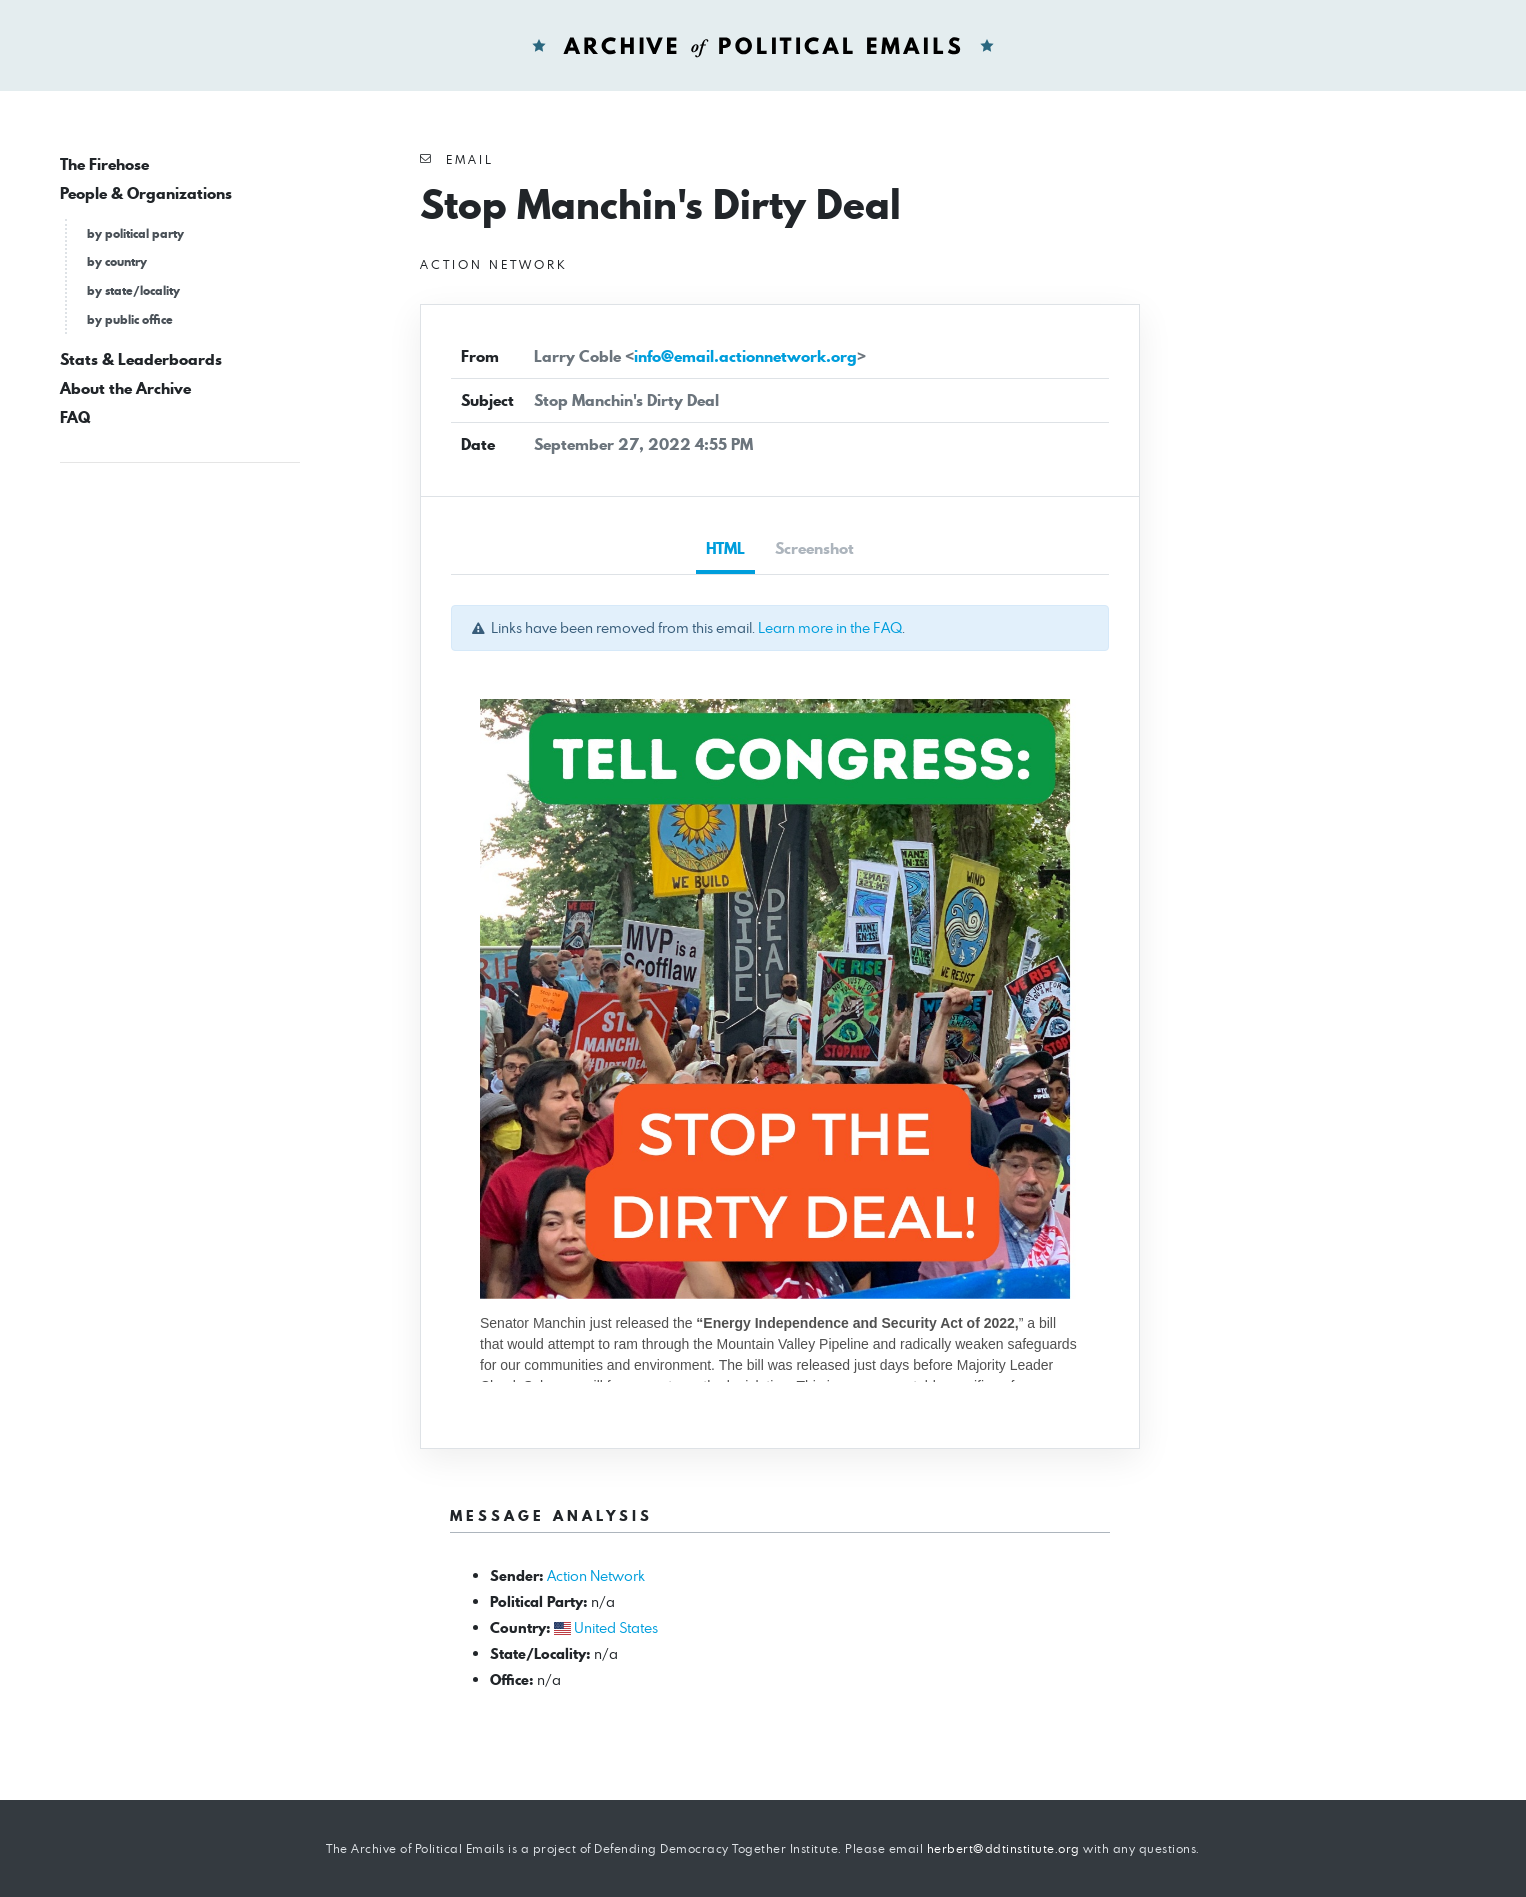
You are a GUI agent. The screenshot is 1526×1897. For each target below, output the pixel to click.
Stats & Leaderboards (141, 359)
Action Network (596, 1575)
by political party (135, 233)
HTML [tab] (725, 548)
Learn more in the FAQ (830, 627)
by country (117, 261)
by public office (130, 319)
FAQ (75, 417)
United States (616, 1627)
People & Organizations (146, 193)
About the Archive (125, 388)
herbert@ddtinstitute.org (1003, 1848)
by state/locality (133, 290)
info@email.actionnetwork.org (745, 356)
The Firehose (104, 164)
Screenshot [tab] (814, 548)
